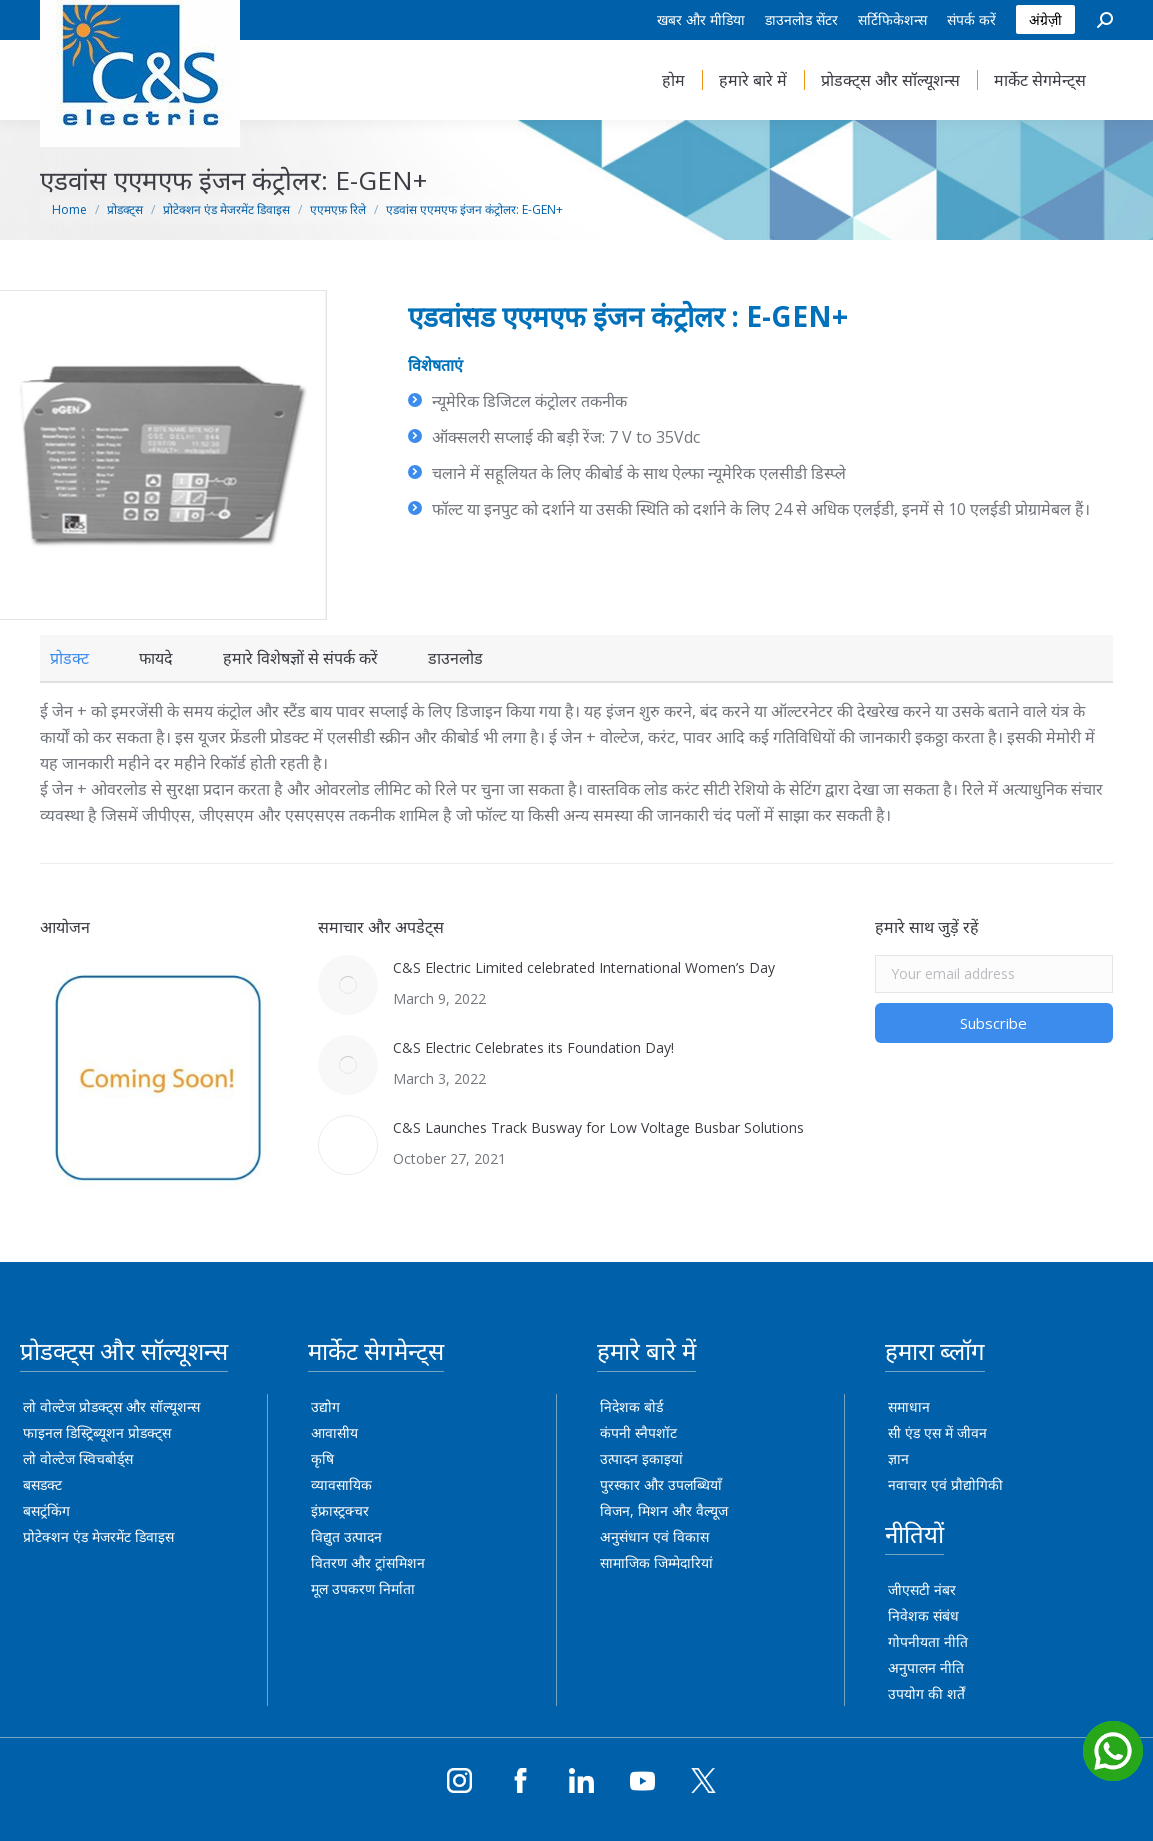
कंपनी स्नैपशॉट (638, 1432)
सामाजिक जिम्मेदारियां (656, 1562)
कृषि (322, 1458)
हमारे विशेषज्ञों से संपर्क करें (300, 658)
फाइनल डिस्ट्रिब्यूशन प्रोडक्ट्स (97, 1432)
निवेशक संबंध (923, 1615)
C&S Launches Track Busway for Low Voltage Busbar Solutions (598, 1127)
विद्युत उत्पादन (346, 1536)
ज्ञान (898, 1458)
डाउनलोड (455, 658)
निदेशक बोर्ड (631, 1406)
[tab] (69, 658)
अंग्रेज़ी (1045, 19)
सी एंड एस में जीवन (937, 1432)
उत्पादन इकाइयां (641, 1458)
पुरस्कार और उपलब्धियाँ (661, 1484)
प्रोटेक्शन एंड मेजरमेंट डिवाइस (98, 1536)
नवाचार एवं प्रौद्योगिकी (945, 1484)
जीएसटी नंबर (922, 1589)
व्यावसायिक (341, 1484)
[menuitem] (701, 20)
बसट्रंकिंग (46, 1510)
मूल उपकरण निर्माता (363, 1588)
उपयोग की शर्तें (926, 1693)
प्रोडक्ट (69, 658)
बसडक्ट (42, 1484)
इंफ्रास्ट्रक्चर (340, 1510)
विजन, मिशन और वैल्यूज (664, 1510)
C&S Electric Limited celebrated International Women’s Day (584, 967)
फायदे (156, 658)
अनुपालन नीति (926, 1667)
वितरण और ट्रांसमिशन (368, 1562)
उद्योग (325, 1406)
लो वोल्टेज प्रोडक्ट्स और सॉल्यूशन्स (111, 1406)
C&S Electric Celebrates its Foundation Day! (533, 1047)
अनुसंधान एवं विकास (654, 1536)
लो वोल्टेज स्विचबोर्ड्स (78, 1458)
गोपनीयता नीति (928, 1641)
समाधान (909, 1406)
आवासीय (334, 1432)
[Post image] (348, 985)
